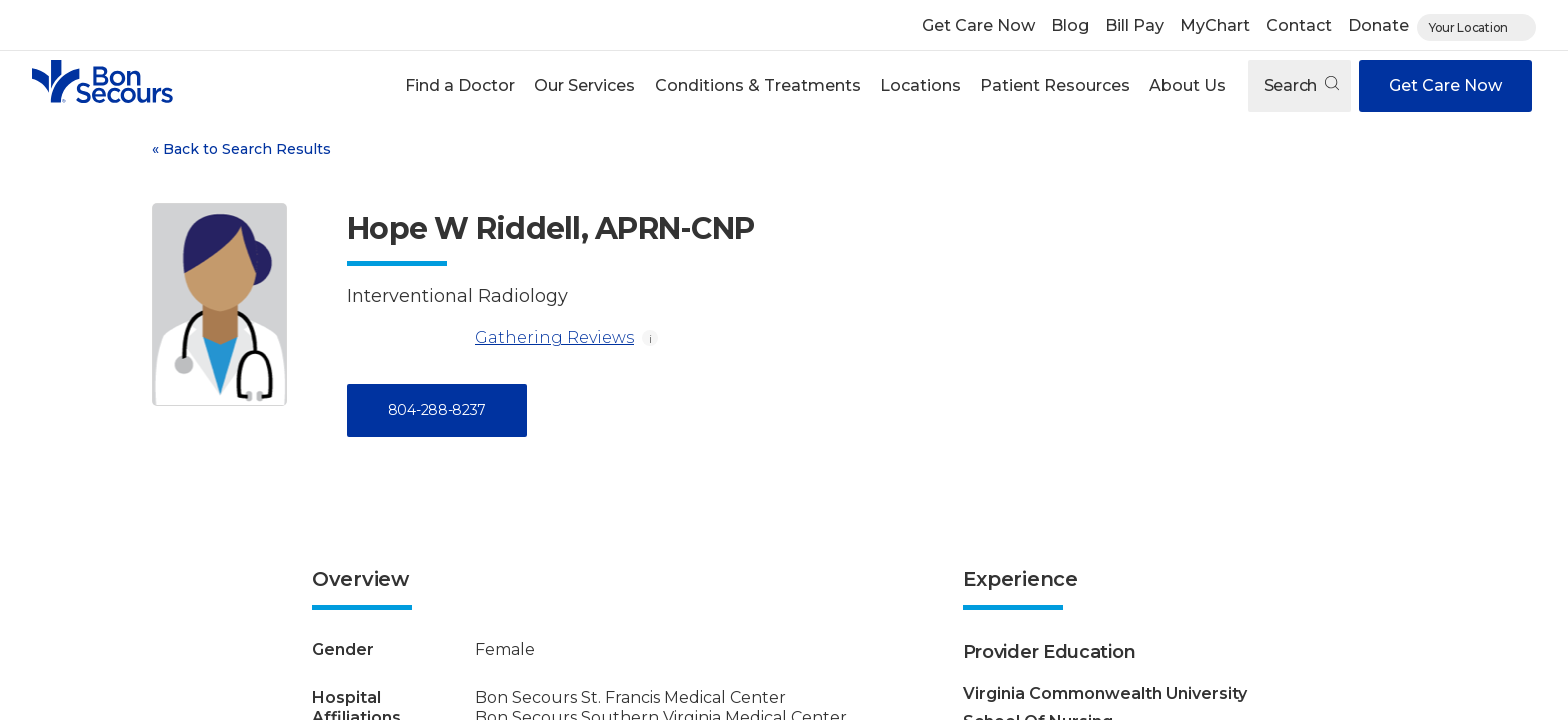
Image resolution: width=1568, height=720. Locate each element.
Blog (1070, 25)
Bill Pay (1134, 25)
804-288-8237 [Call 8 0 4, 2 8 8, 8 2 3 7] (437, 410)
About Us (1187, 85)
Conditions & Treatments (758, 85)
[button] (460, 86)
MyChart (1215, 25)
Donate (1378, 25)
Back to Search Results (241, 149)
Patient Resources (1055, 85)
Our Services (584, 85)
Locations (920, 85)
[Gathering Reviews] (407, 338)
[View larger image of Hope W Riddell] (219, 304)
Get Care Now (978, 25)
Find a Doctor (460, 85)
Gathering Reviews (490, 338)
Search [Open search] (1301, 85)
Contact (1299, 25)
